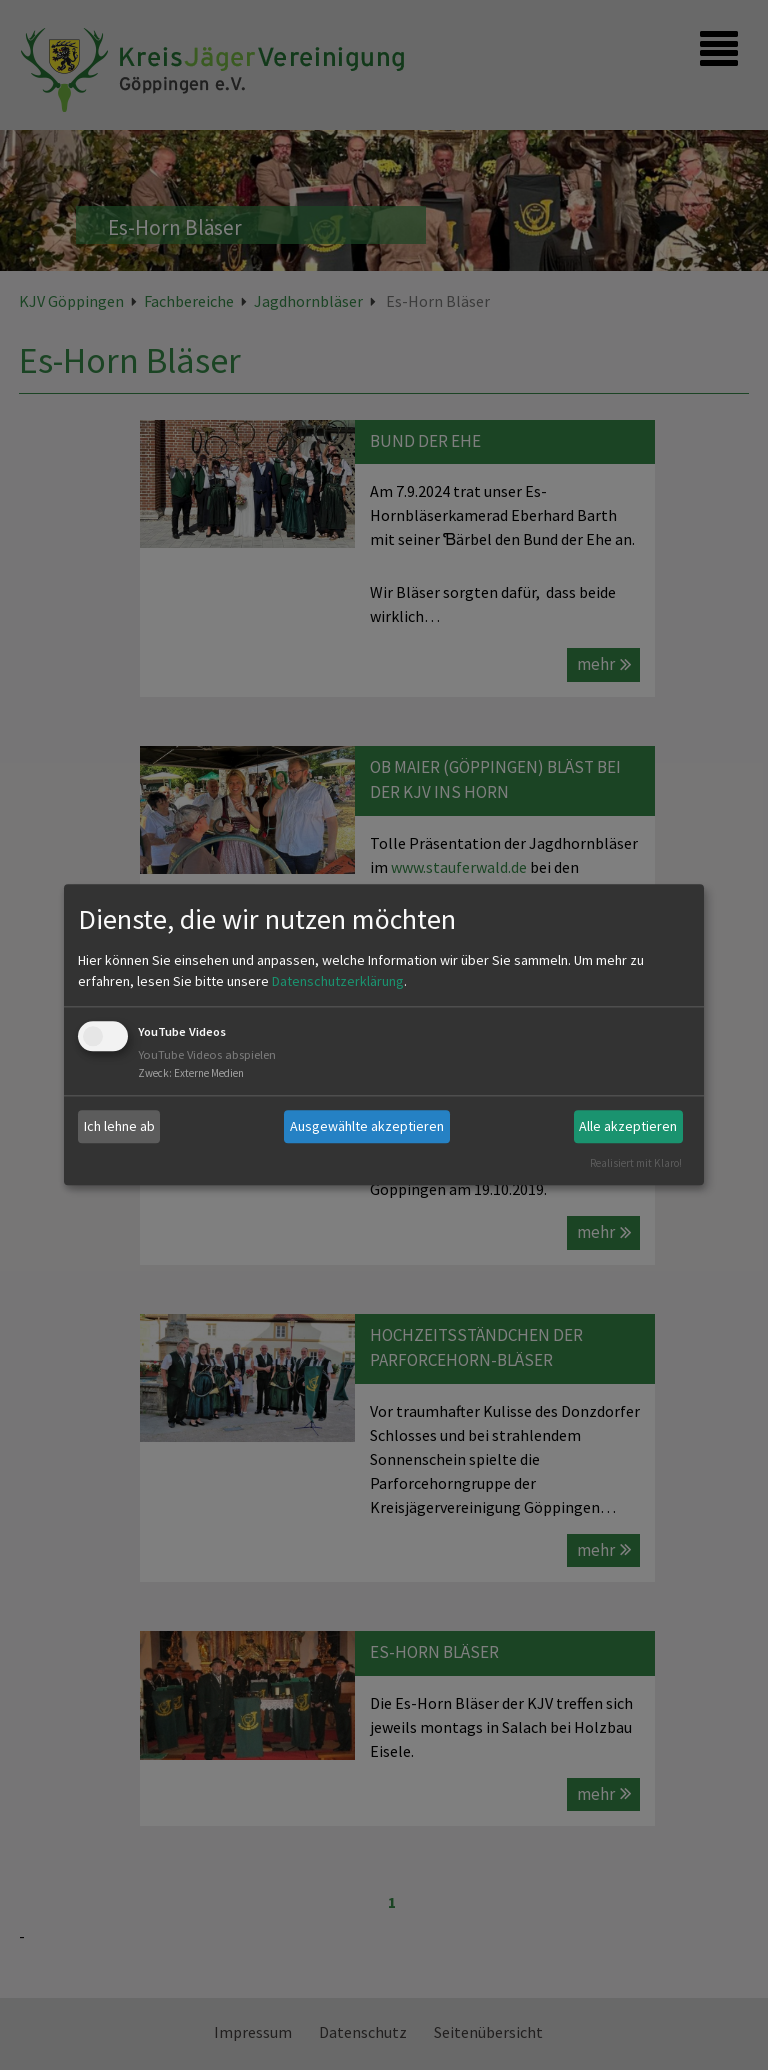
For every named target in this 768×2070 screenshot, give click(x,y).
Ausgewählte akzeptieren (367, 1126)
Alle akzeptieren (628, 1126)
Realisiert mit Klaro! (636, 1163)
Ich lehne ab (119, 1126)
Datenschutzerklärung (338, 981)
